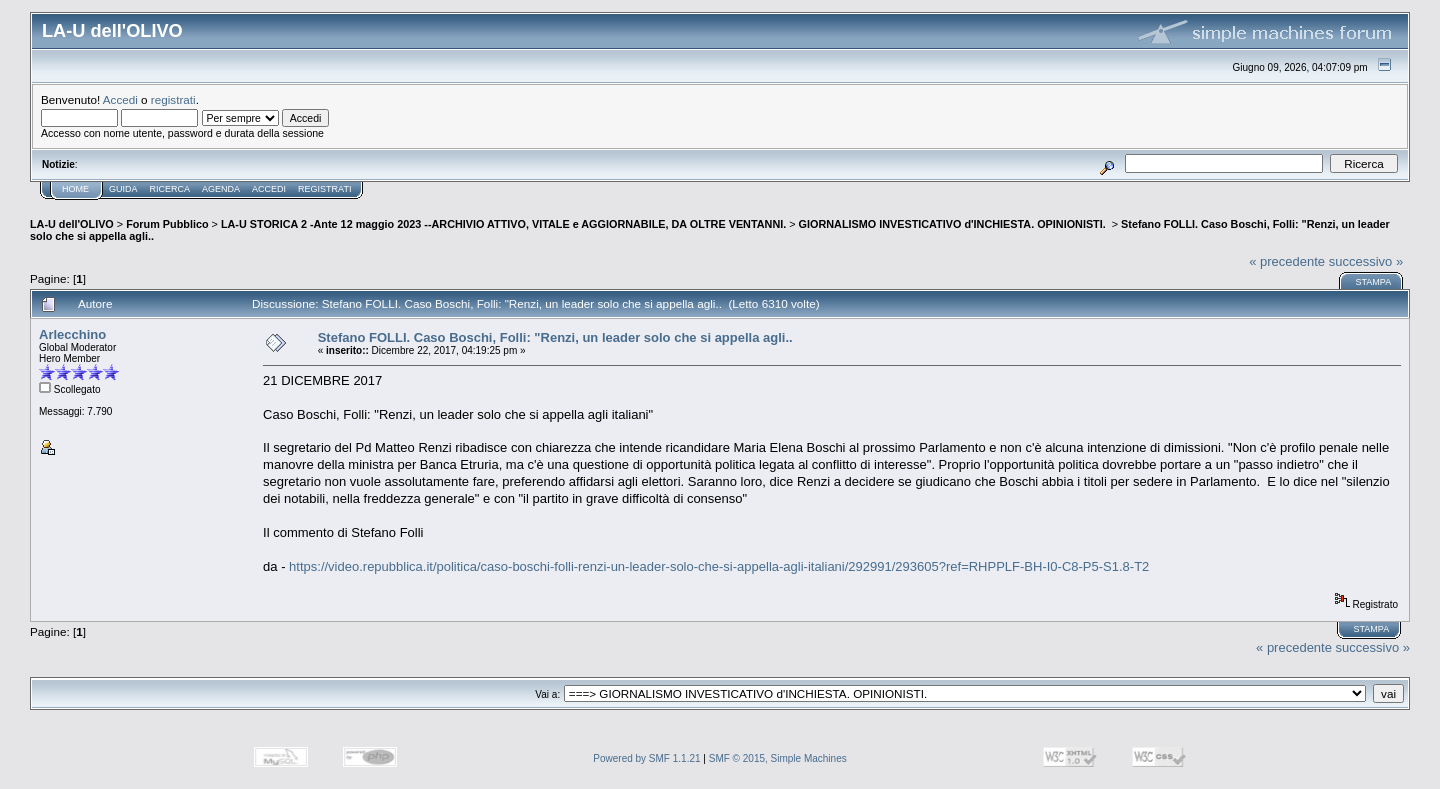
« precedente (1287, 261)
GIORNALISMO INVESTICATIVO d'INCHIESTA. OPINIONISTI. (954, 224)
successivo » (1366, 261)
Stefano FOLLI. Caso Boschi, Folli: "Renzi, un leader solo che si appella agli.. (555, 337)
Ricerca (170, 189)
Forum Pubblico (167, 224)
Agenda (221, 189)
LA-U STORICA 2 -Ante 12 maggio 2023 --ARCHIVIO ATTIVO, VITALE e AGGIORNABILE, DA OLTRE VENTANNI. (503, 224)
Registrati (324, 189)
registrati (173, 99)
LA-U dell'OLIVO (72, 224)
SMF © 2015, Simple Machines (778, 758)
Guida (123, 189)
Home (75, 189)
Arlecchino (72, 334)
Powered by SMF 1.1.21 (646, 758)
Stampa (1373, 282)
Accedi (120, 99)
